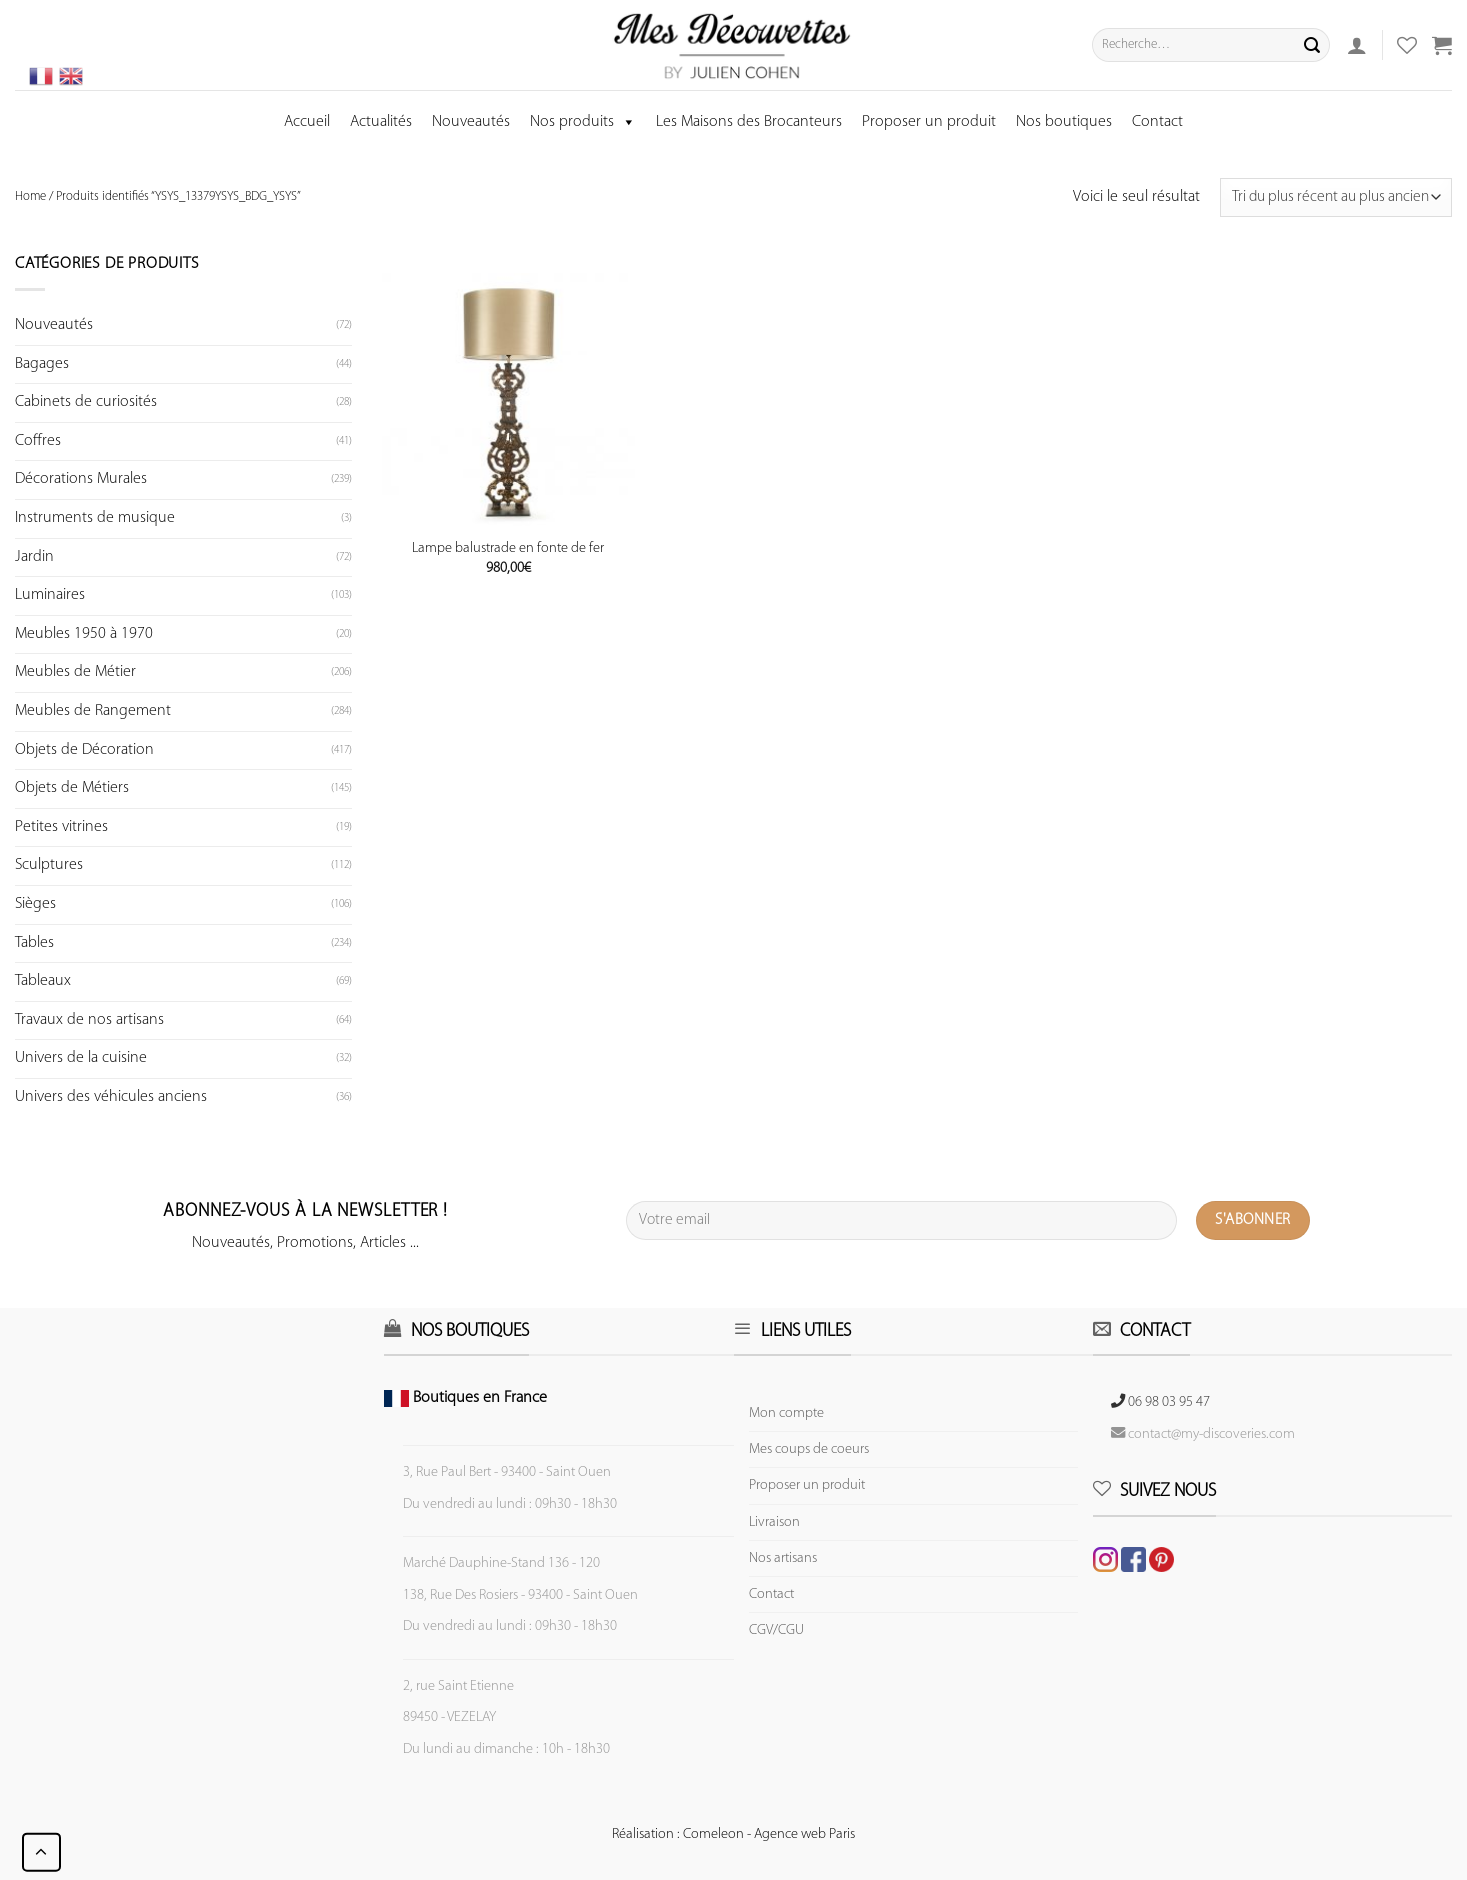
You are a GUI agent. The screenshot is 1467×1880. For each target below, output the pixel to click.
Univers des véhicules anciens (111, 1097)
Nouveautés (471, 122)
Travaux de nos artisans (89, 1020)
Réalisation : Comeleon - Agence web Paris (733, 1834)
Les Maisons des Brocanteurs (749, 122)
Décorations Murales (81, 479)
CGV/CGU (776, 1630)
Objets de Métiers (72, 788)
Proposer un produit (929, 122)
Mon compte (786, 1413)
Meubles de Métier (75, 672)
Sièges (35, 904)
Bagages (42, 364)
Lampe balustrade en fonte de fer (508, 548)
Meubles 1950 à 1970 (84, 634)
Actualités (381, 122)
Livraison (774, 1522)
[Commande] (1336, 197)
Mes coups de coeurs (809, 1449)
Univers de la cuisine (81, 1058)
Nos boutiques (1064, 122)
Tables (34, 943)
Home (30, 196)
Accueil (307, 122)
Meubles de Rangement (93, 711)
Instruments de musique (95, 518)
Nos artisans (783, 1558)
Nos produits (583, 122)
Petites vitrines (61, 827)
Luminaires (50, 595)
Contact (1157, 122)
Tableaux (43, 981)
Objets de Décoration (84, 750)
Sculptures (49, 865)
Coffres (38, 441)
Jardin (34, 557)
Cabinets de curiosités (86, 402)
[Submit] (1312, 45)
